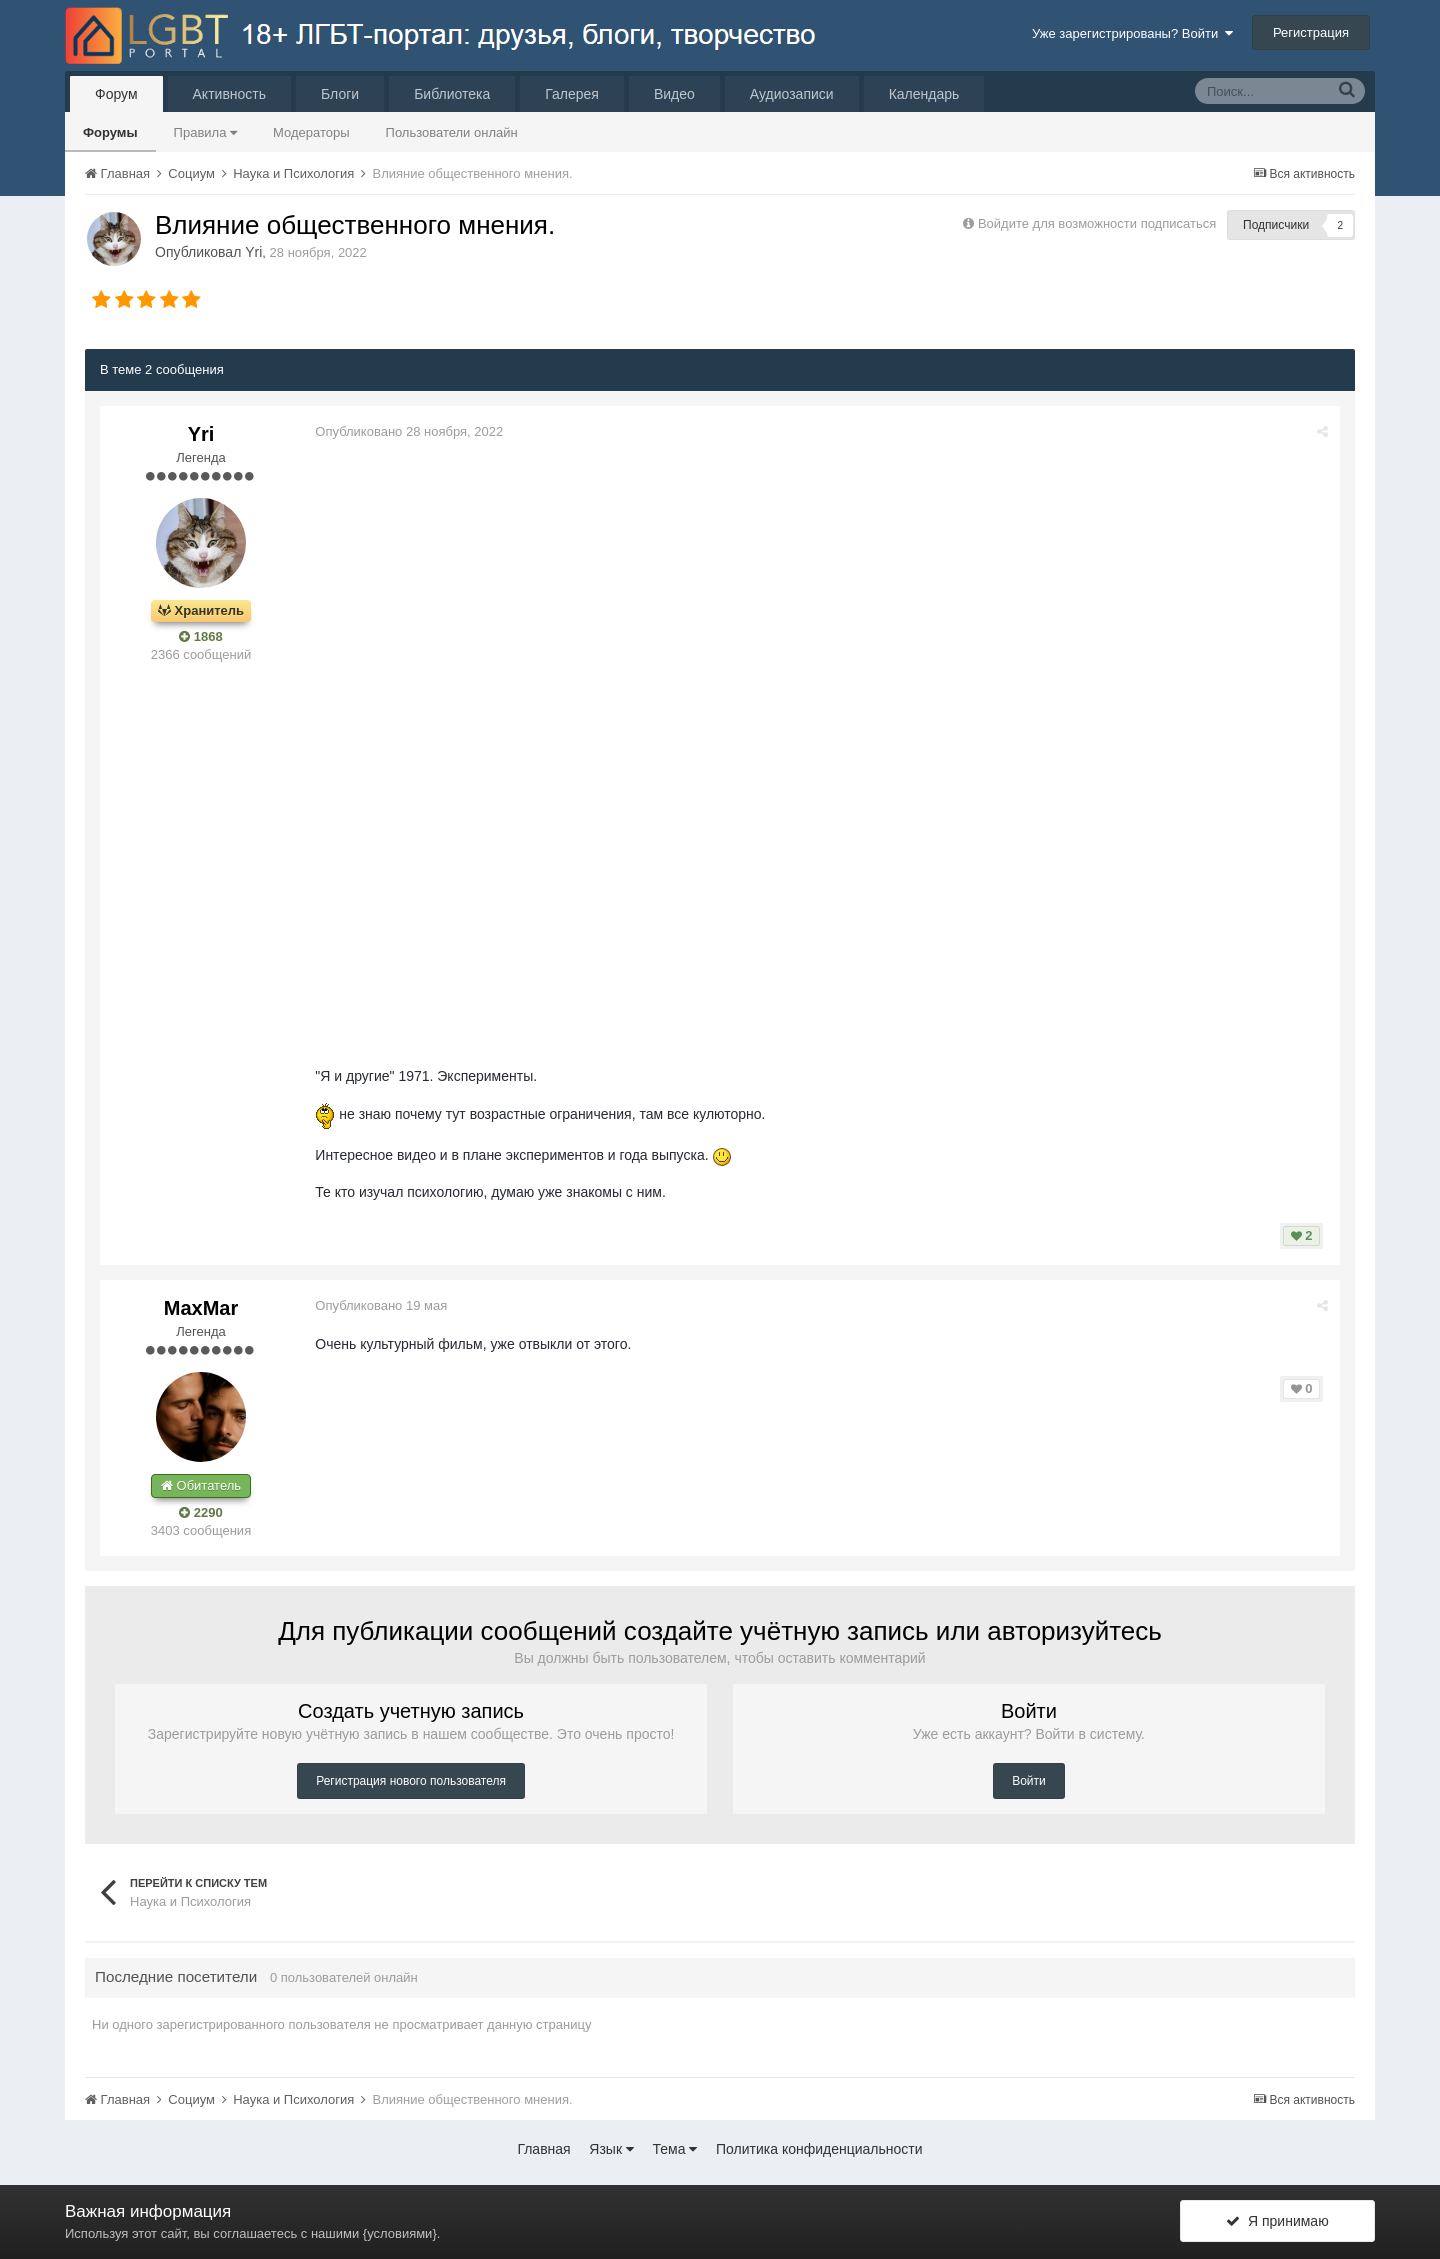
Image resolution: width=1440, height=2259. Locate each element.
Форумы (110, 132)
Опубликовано (410, 431)
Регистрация (1311, 32)
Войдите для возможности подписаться (1097, 223)
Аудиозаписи (792, 94)
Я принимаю (1277, 2222)
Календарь (924, 94)
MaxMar (201, 1308)
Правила (205, 132)
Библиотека (452, 94)
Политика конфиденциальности (819, 2149)
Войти (1029, 1781)
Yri (253, 252)
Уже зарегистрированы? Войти (1132, 33)
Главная (543, 2149)
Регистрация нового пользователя (411, 1781)
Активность (230, 94)
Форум (116, 94)
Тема (675, 2149)
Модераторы (311, 132)
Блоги (340, 94)
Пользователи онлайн (452, 132)
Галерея (572, 94)
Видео (674, 94)
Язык (611, 2149)
